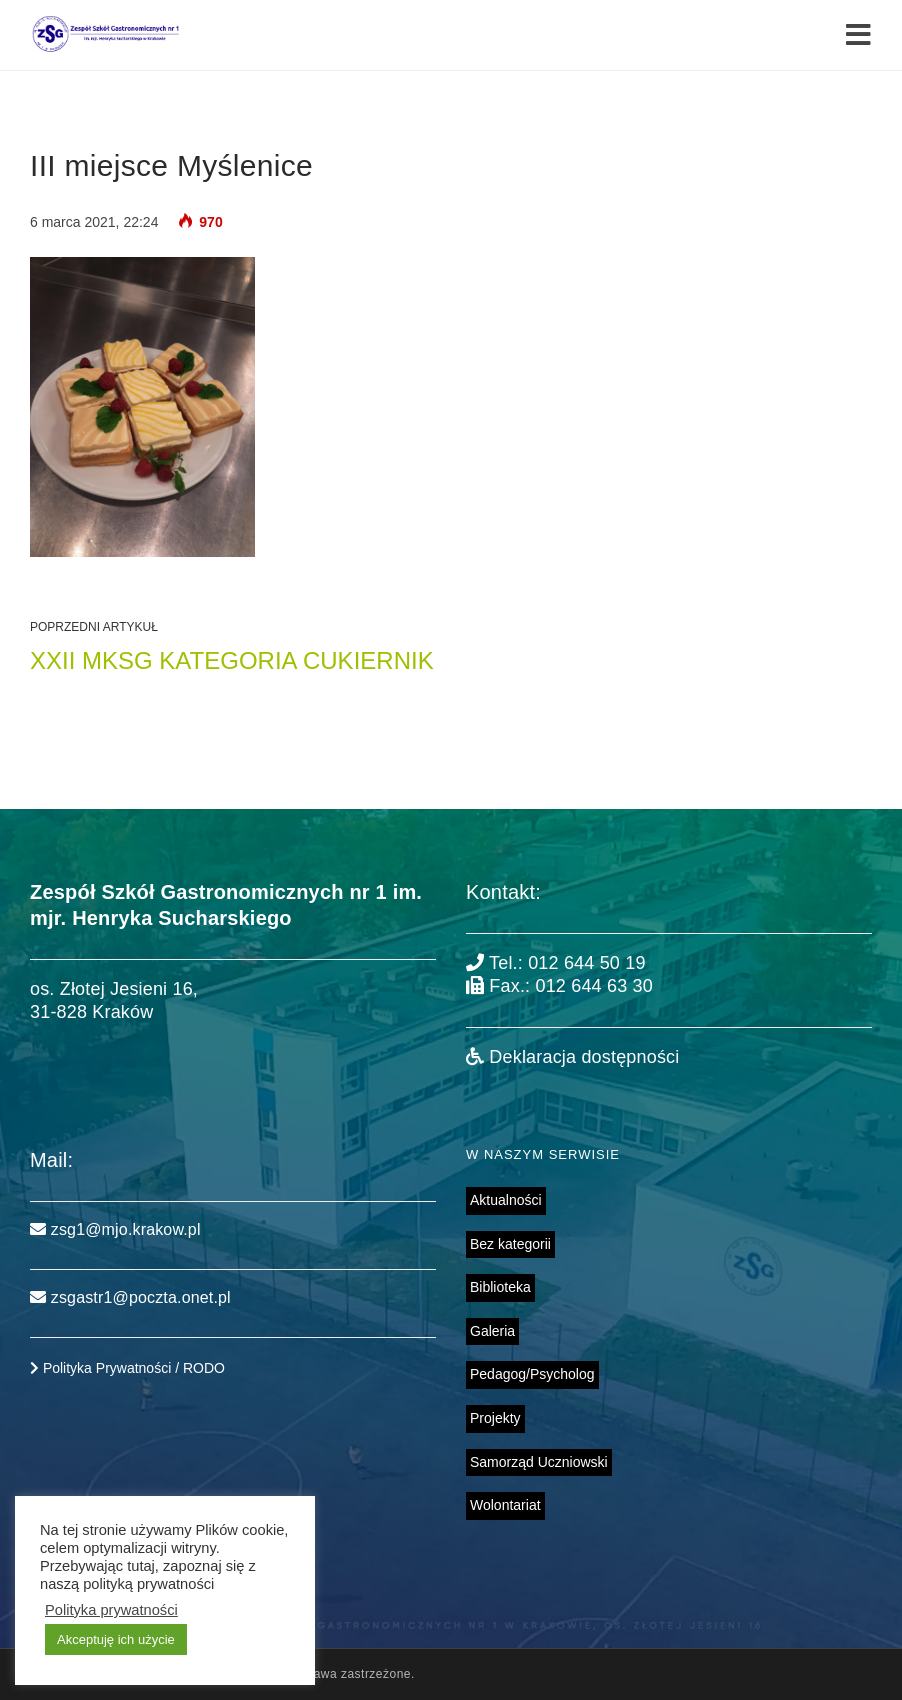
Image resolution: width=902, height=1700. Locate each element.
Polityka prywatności (111, 1610)
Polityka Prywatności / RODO (127, 1368)
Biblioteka (500, 1287)
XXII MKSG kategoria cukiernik (232, 660)
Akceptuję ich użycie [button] (116, 1639)
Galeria (492, 1331)
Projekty (495, 1418)
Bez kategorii (510, 1244)
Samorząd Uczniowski (539, 1462)
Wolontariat (505, 1505)
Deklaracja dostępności (572, 1057)
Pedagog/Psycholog (532, 1374)
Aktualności (506, 1200)
